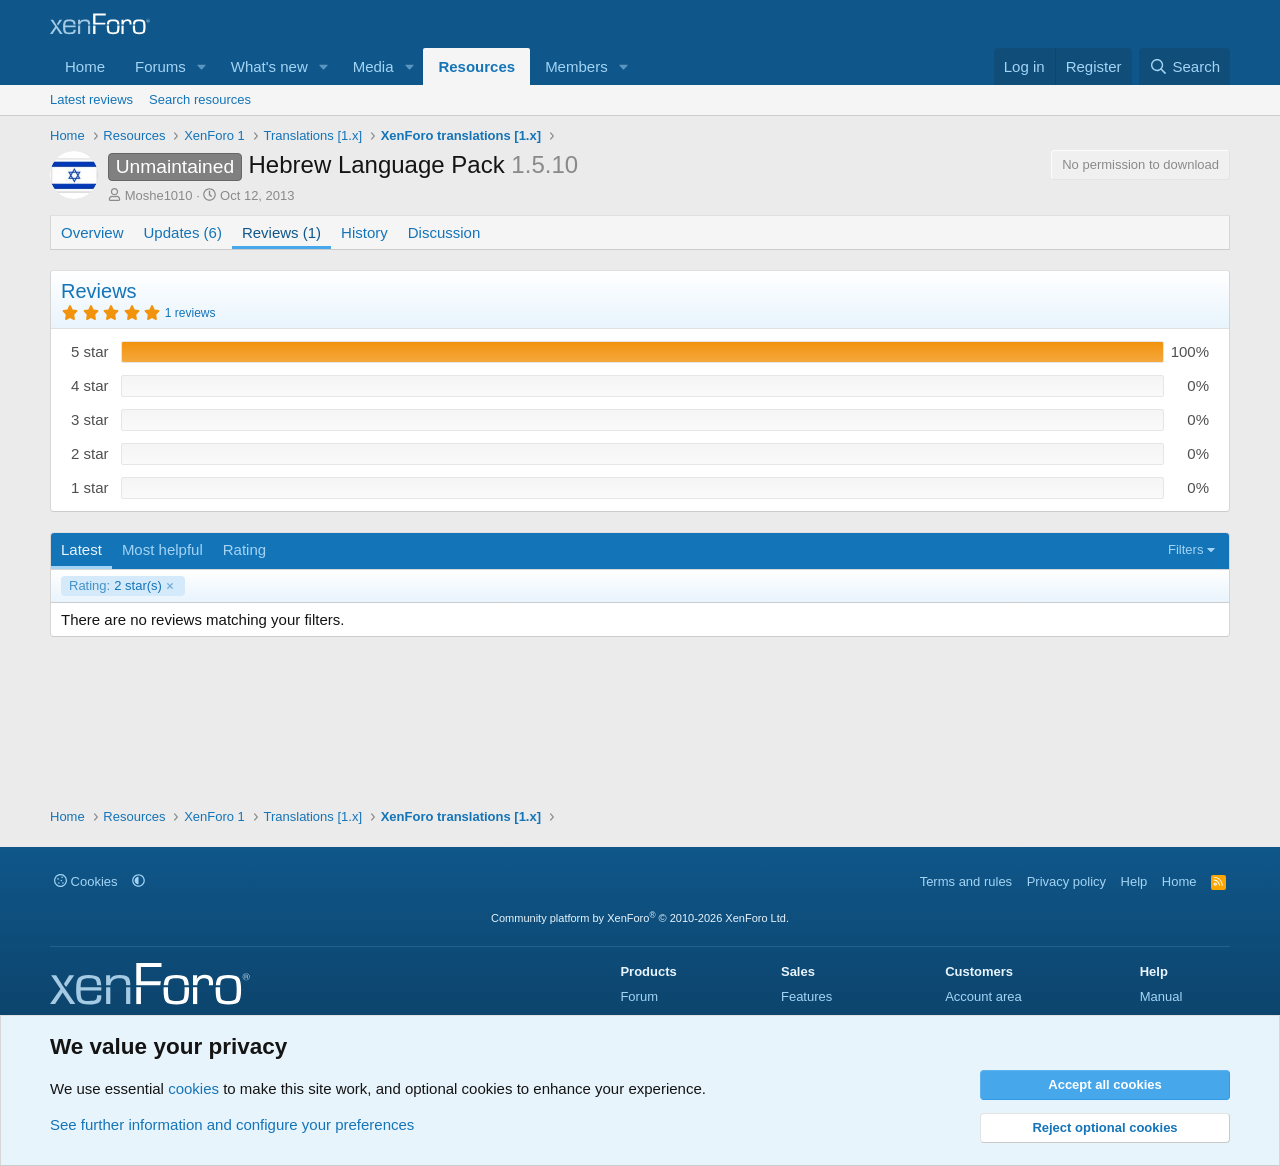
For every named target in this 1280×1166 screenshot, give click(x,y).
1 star (90, 487)
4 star (90, 385)
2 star (90, 453)
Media (373, 66)
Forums (160, 66)
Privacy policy (1066, 881)
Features (806, 996)
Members (576, 66)
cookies (193, 1088)
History (364, 232)
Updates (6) (183, 232)
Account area (983, 996)
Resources (476, 66)
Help (1134, 881)
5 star (90, 351)
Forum (639, 996)
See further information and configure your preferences (232, 1124)
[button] (202, 66)
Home (85, 66)
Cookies (86, 881)
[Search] (1184, 66)
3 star (90, 419)
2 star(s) (115, 586)
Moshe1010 (159, 195)
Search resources (200, 99)
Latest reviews (91, 99)
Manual (1161, 996)
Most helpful (162, 549)
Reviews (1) (281, 232)
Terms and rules (966, 881)
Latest (81, 549)
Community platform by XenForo (640, 918)
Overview (92, 232)
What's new (269, 66)
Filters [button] (1185, 549)
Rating (244, 549)
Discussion (444, 232)
